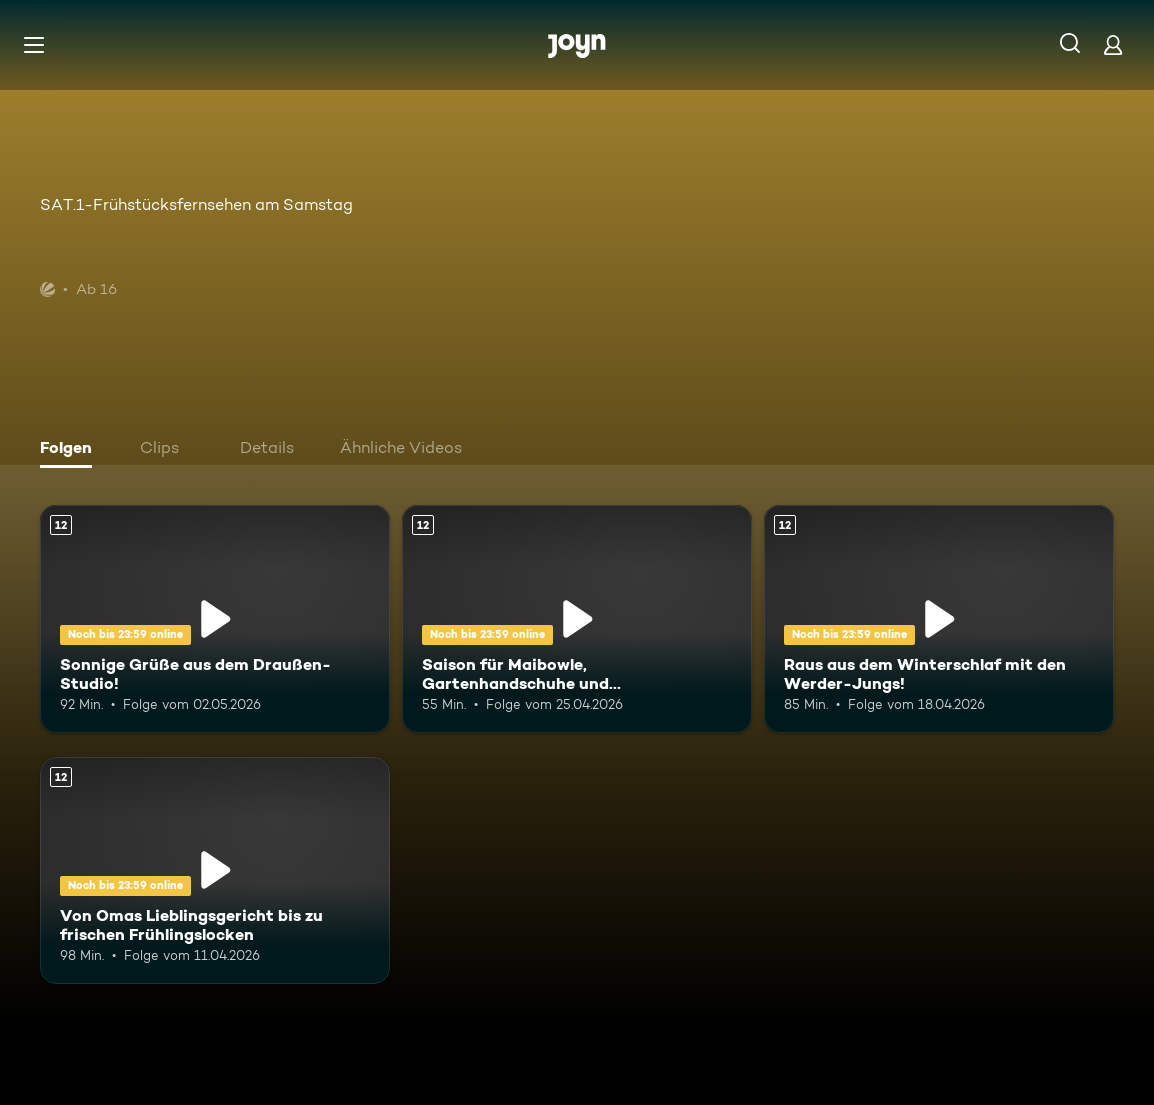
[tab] (71, 450)
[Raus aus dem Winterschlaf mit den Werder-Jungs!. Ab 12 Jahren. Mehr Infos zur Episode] (939, 619)
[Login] (1113, 44)
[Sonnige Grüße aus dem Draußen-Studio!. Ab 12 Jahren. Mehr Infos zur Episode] (215, 619)
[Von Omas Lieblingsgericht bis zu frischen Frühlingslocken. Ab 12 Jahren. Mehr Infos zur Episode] (215, 871)
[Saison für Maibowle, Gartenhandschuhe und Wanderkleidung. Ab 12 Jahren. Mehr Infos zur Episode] (577, 619)
